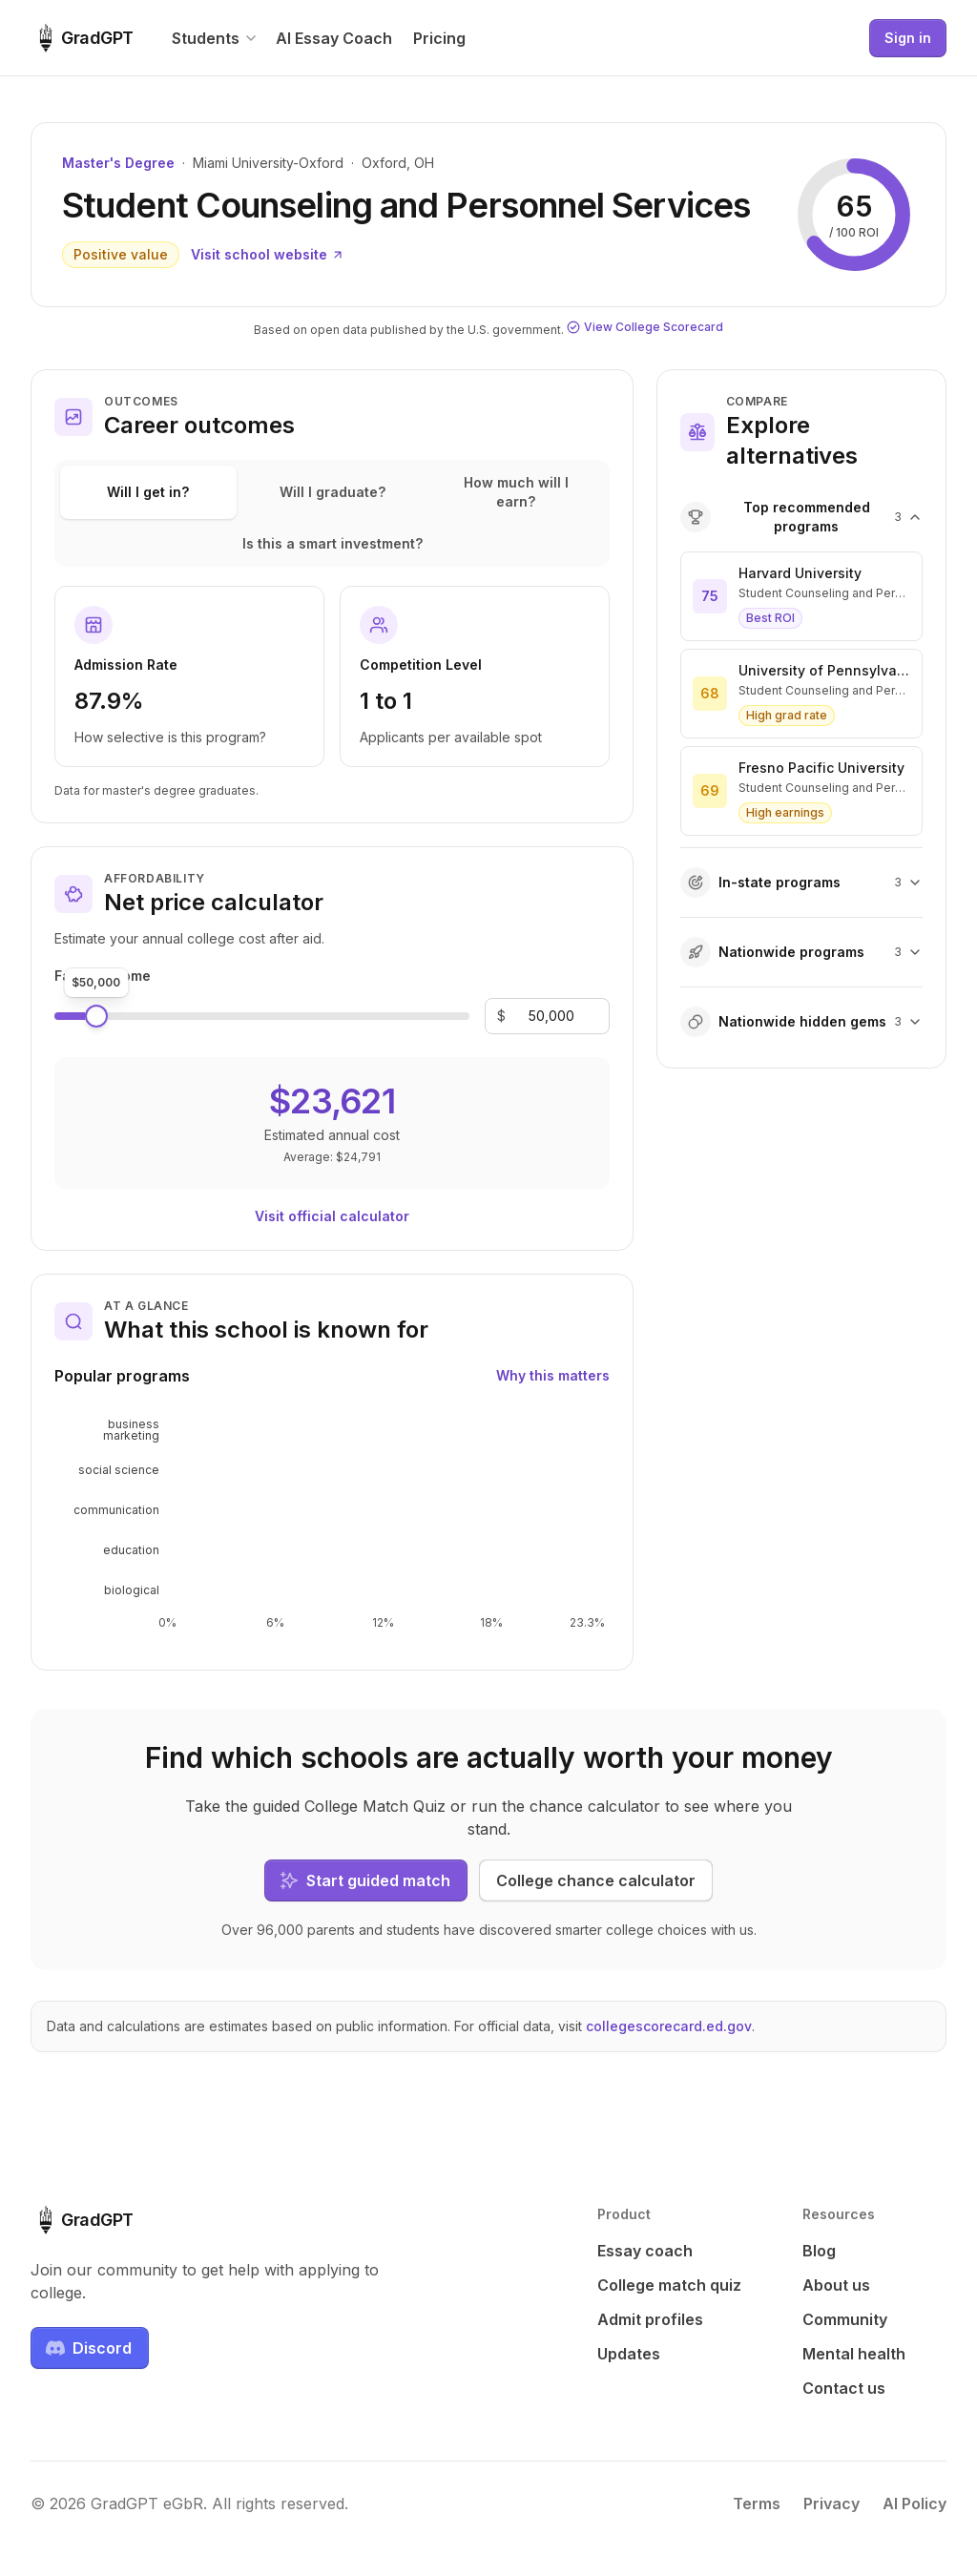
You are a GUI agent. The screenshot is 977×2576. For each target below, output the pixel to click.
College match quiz (669, 2285)
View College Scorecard (645, 327)
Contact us (843, 2388)
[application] (332, 1524)
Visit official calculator (332, 1216)
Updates (628, 2353)
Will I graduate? (332, 492)
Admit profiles (650, 2319)
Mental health (853, 2353)
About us (836, 2285)
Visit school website (267, 254)
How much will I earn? (516, 491)
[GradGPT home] (82, 38)
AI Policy (914, 2503)
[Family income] (551, 1016)
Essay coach (645, 2250)
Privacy (831, 2503)
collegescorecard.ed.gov (669, 2026)
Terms (756, 2503)
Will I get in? (148, 492)
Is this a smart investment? (332, 543)
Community (844, 2319)
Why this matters (553, 1375)
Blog (819, 2250)
